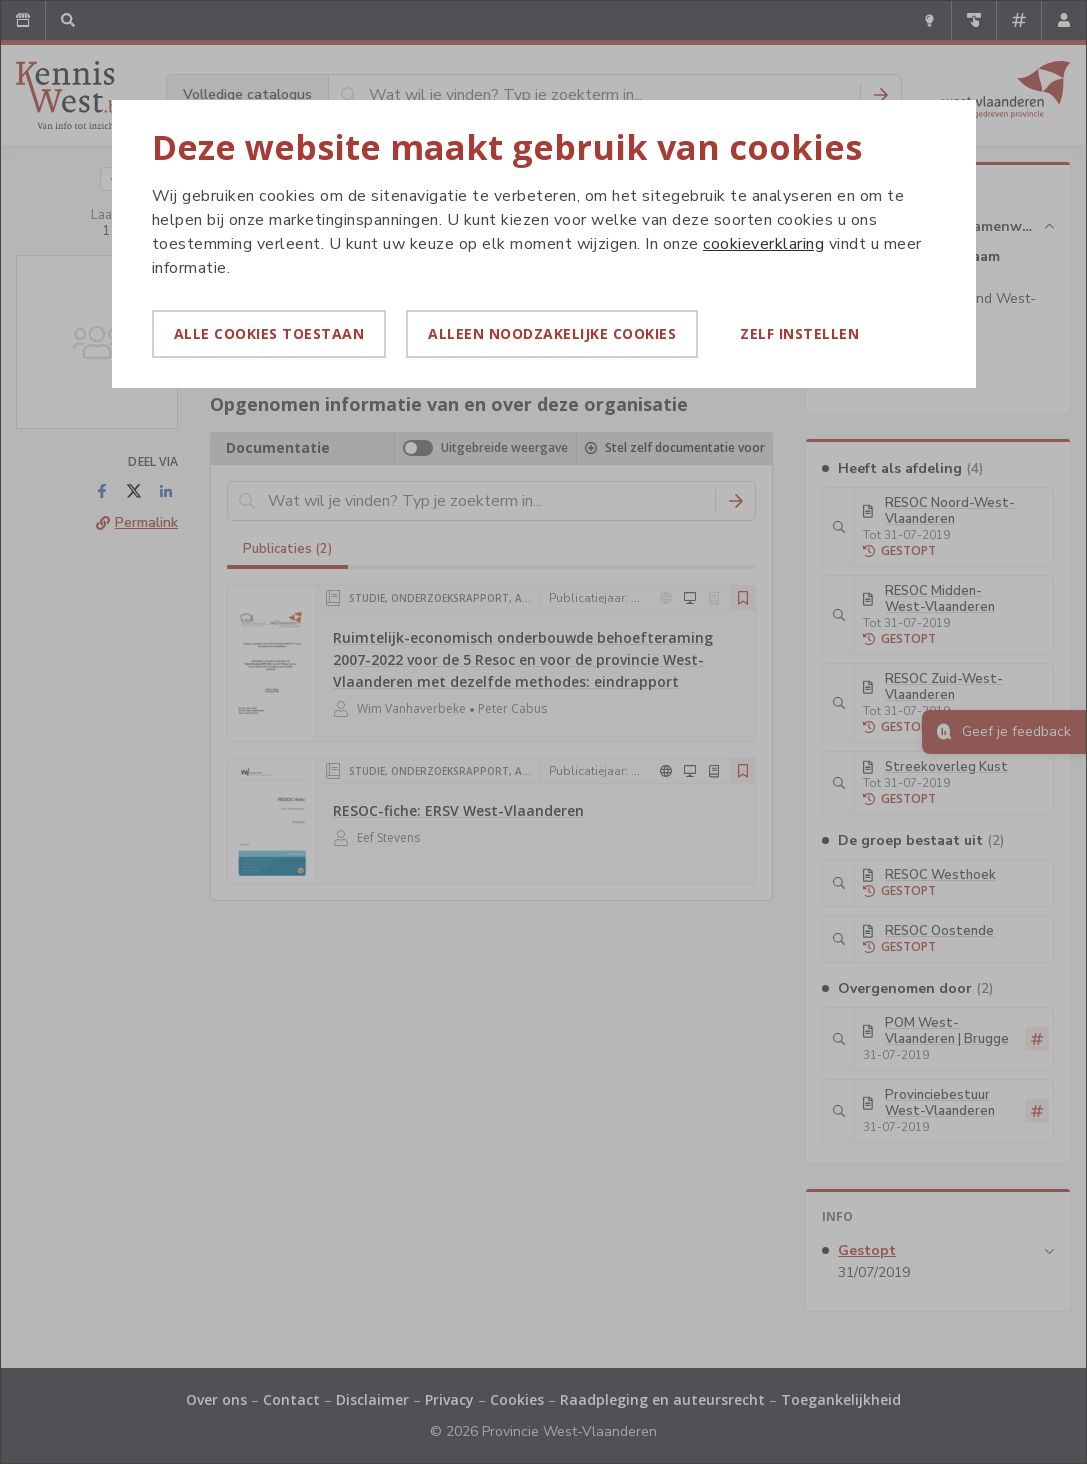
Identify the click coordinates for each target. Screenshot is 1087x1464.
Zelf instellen (799, 333)
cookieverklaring (763, 244)
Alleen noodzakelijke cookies (552, 333)
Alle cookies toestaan (269, 333)
